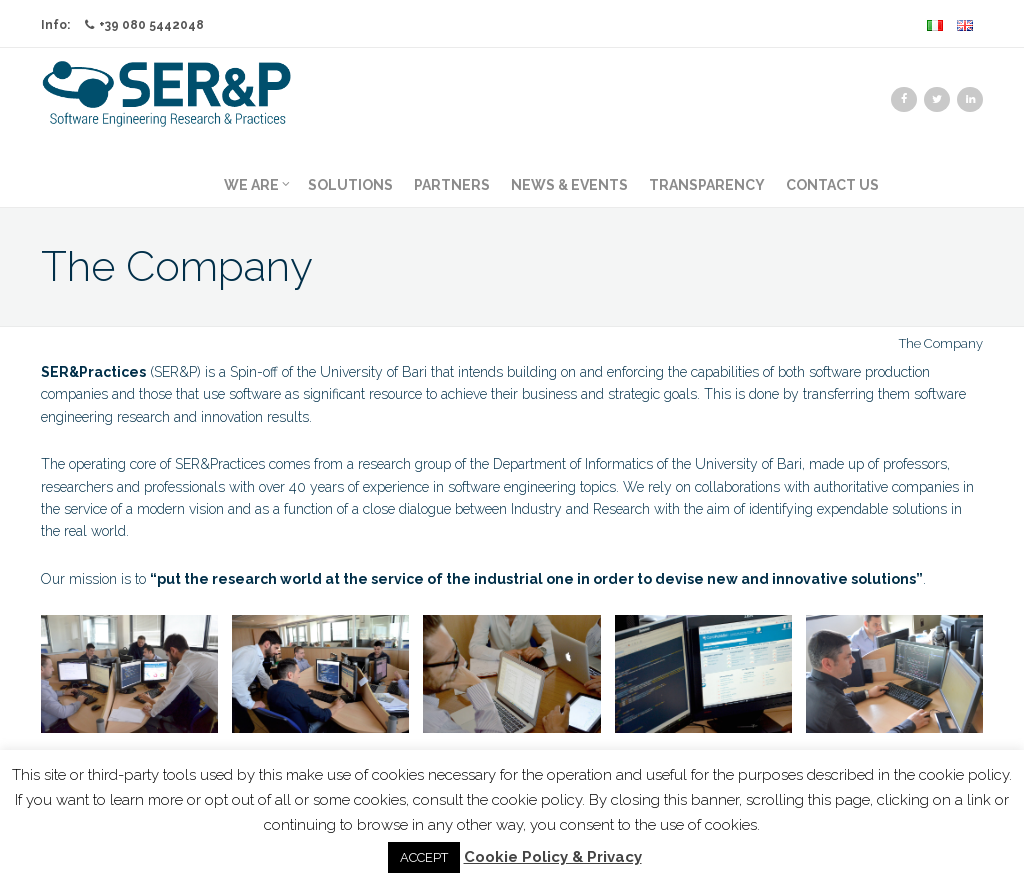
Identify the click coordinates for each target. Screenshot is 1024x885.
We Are (257, 185)
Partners (452, 185)
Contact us (832, 185)
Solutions (350, 185)
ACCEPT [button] (424, 857)
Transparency (707, 185)
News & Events (569, 185)
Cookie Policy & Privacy (553, 857)
